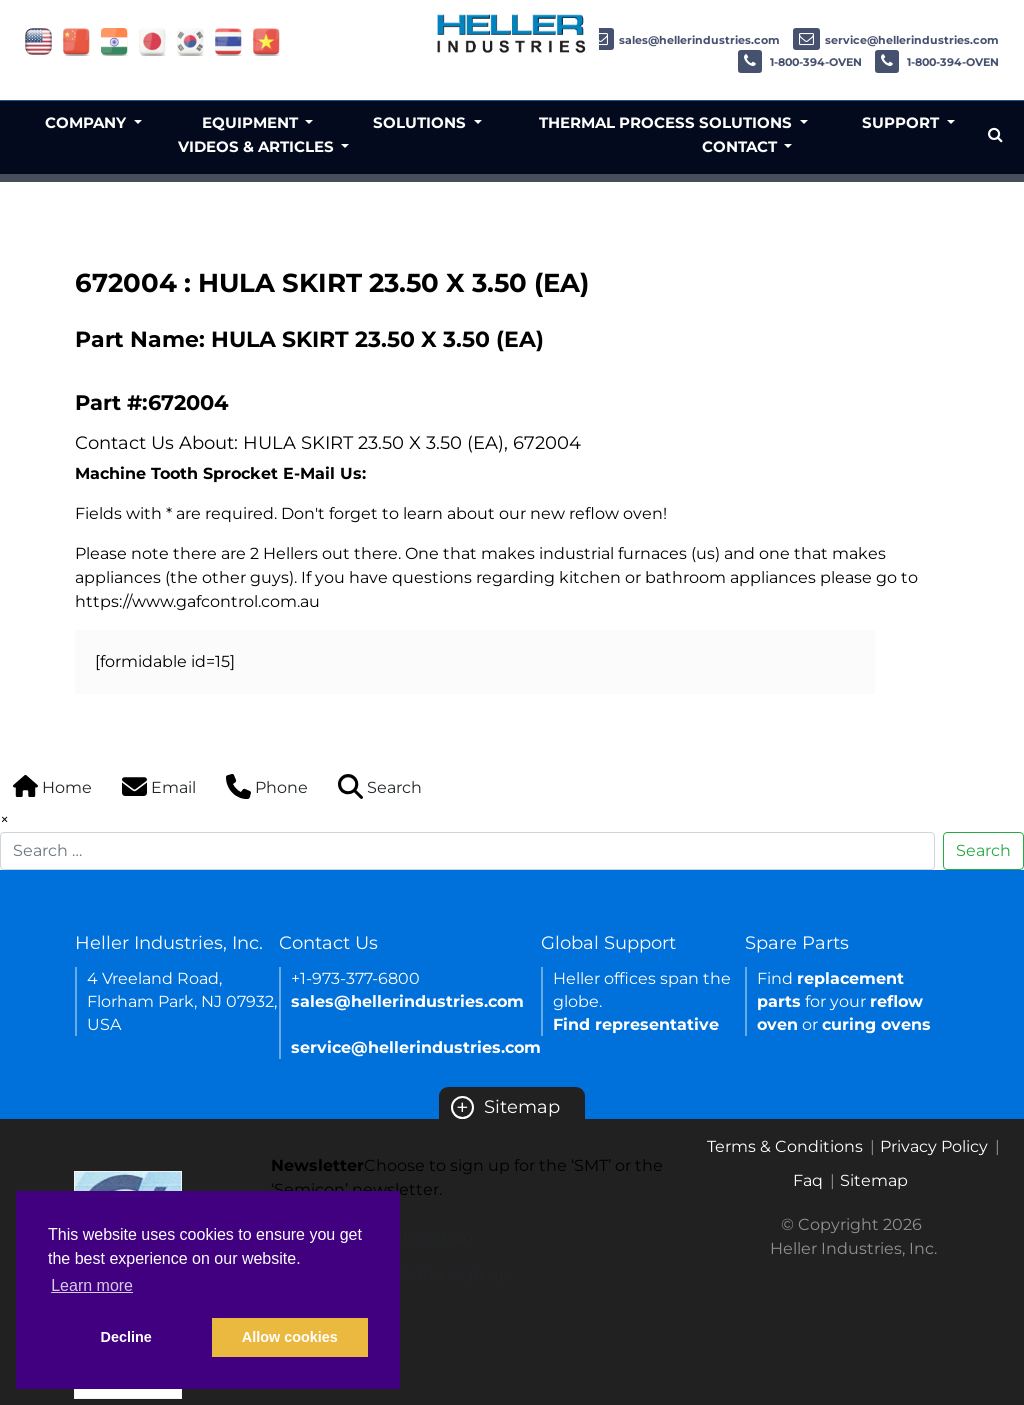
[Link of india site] (114, 40)
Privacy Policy (934, 1146)
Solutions (421, 122)
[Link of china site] (76, 40)
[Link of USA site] (38, 40)
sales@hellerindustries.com (683, 40)
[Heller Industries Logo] (512, 32)
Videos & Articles (258, 146)
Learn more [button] (92, 1285)
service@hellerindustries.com (896, 40)
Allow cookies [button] (290, 1337)
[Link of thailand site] (228, 40)
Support (902, 122)
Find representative (636, 1024)
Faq (808, 1180)
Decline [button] (126, 1337)
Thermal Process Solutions (667, 122)
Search (983, 850)
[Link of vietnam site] (266, 40)
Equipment (252, 122)
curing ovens (876, 1024)
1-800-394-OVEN (800, 62)
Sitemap (505, 1107)
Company (87, 122)
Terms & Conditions (785, 1146)
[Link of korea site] (190, 40)
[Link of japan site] (152, 40)
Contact (741, 146)
